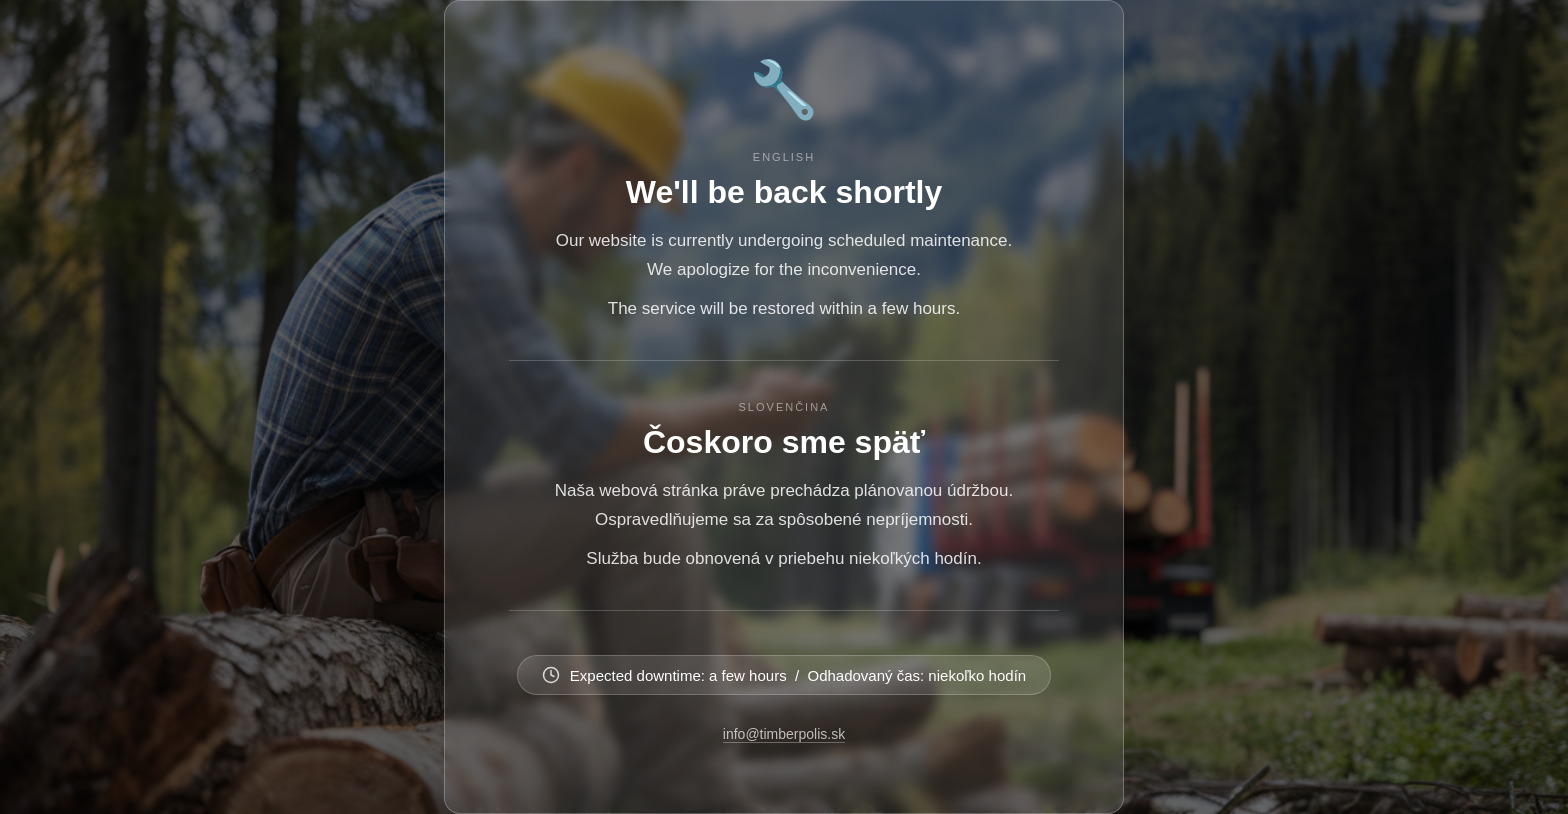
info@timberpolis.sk (784, 734)
